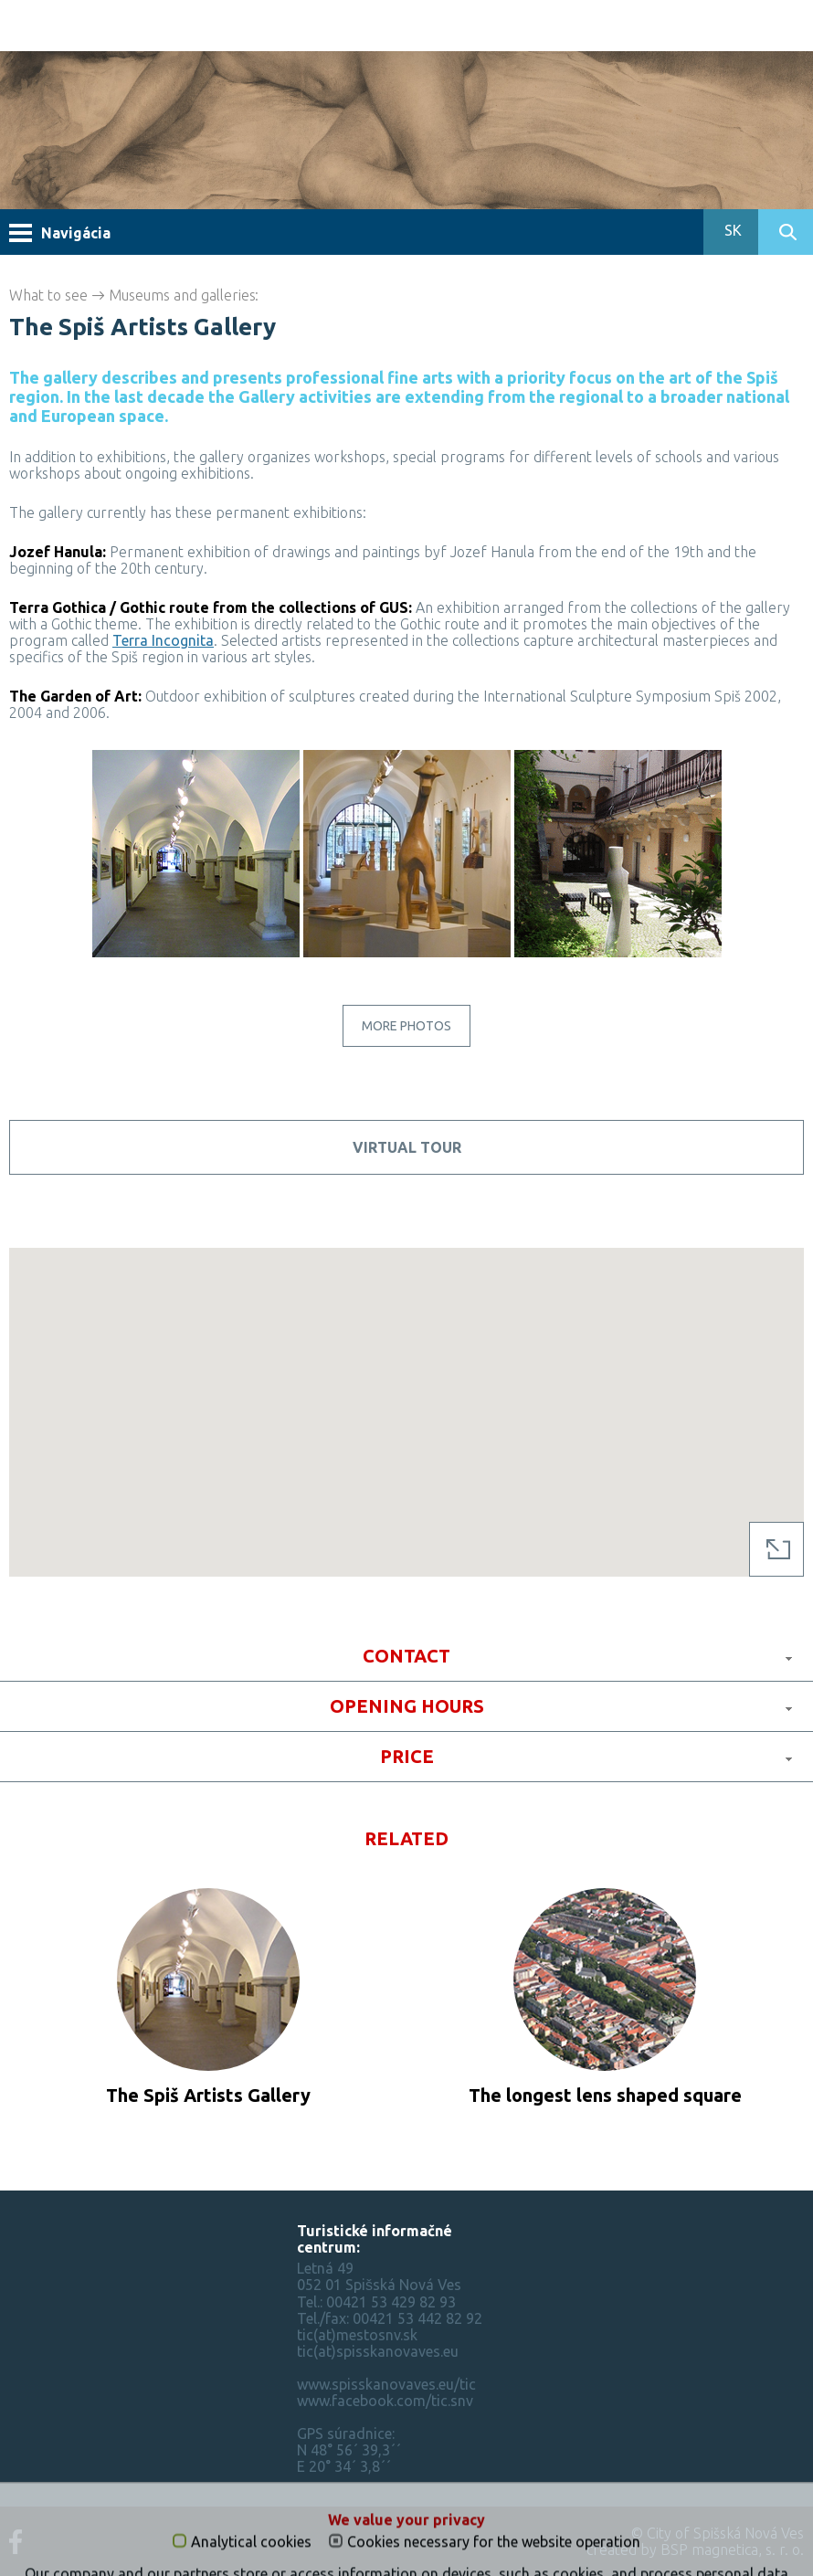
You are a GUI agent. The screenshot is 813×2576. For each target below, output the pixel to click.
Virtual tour (407, 1147)
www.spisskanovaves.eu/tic (386, 2384)
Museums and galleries (182, 295)
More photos (406, 1026)
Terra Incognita (163, 640)
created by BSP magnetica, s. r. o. (695, 2549)
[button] (406, 1395)
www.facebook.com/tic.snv (385, 2400)
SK (731, 230)
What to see (48, 295)
